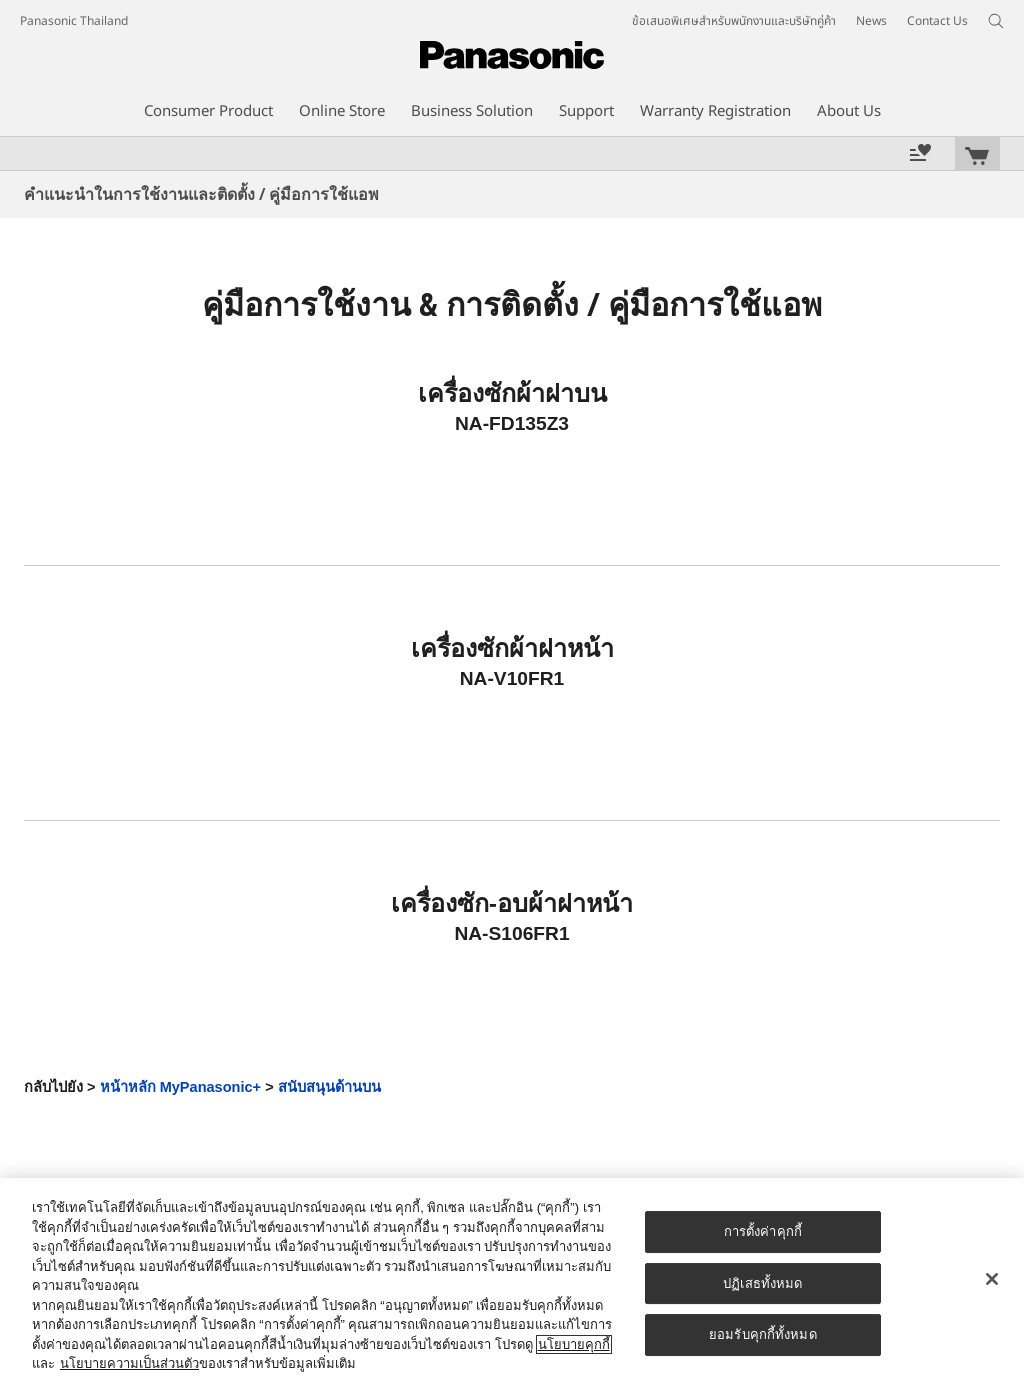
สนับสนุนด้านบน (329, 1087)
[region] (512, 1281)
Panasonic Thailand (74, 21)
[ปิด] (992, 1279)
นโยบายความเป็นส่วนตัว (129, 1363)
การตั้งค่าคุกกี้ (763, 1231)
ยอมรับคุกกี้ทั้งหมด (763, 1334)
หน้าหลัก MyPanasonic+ (181, 1087)
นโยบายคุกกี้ (574, 1344)
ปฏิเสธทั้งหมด (762, 1283)
